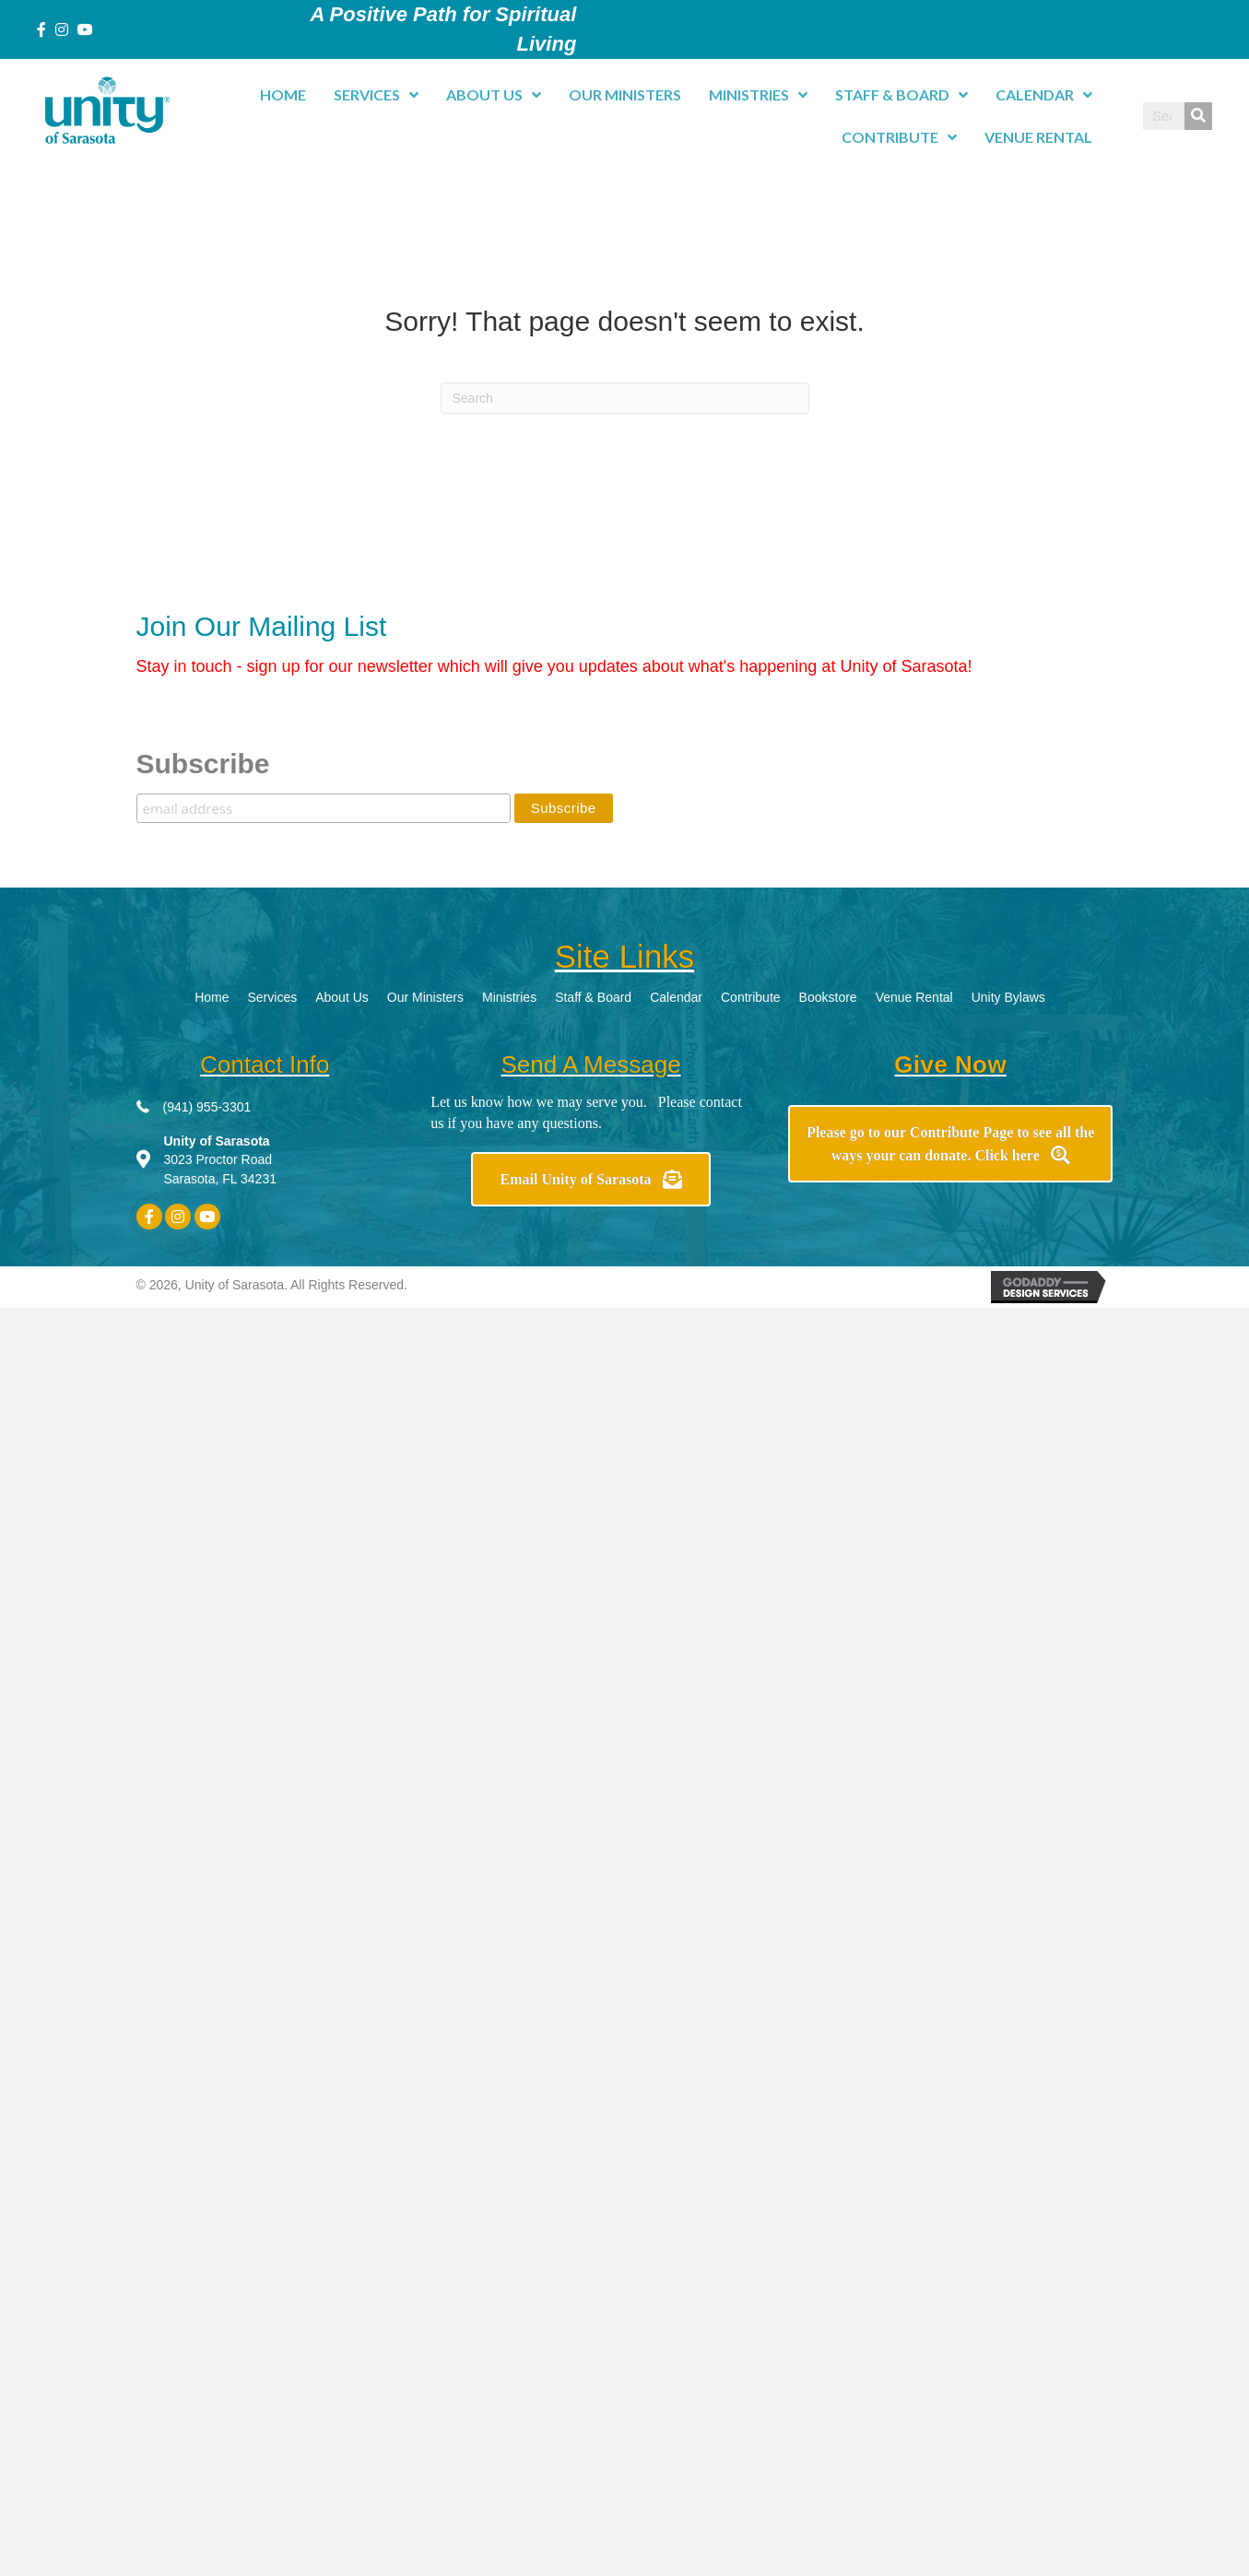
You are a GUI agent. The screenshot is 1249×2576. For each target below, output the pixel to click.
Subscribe (203, 763)
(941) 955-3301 (207, 1107)
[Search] (625, 398)
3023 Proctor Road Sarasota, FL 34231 (220, 1160)
